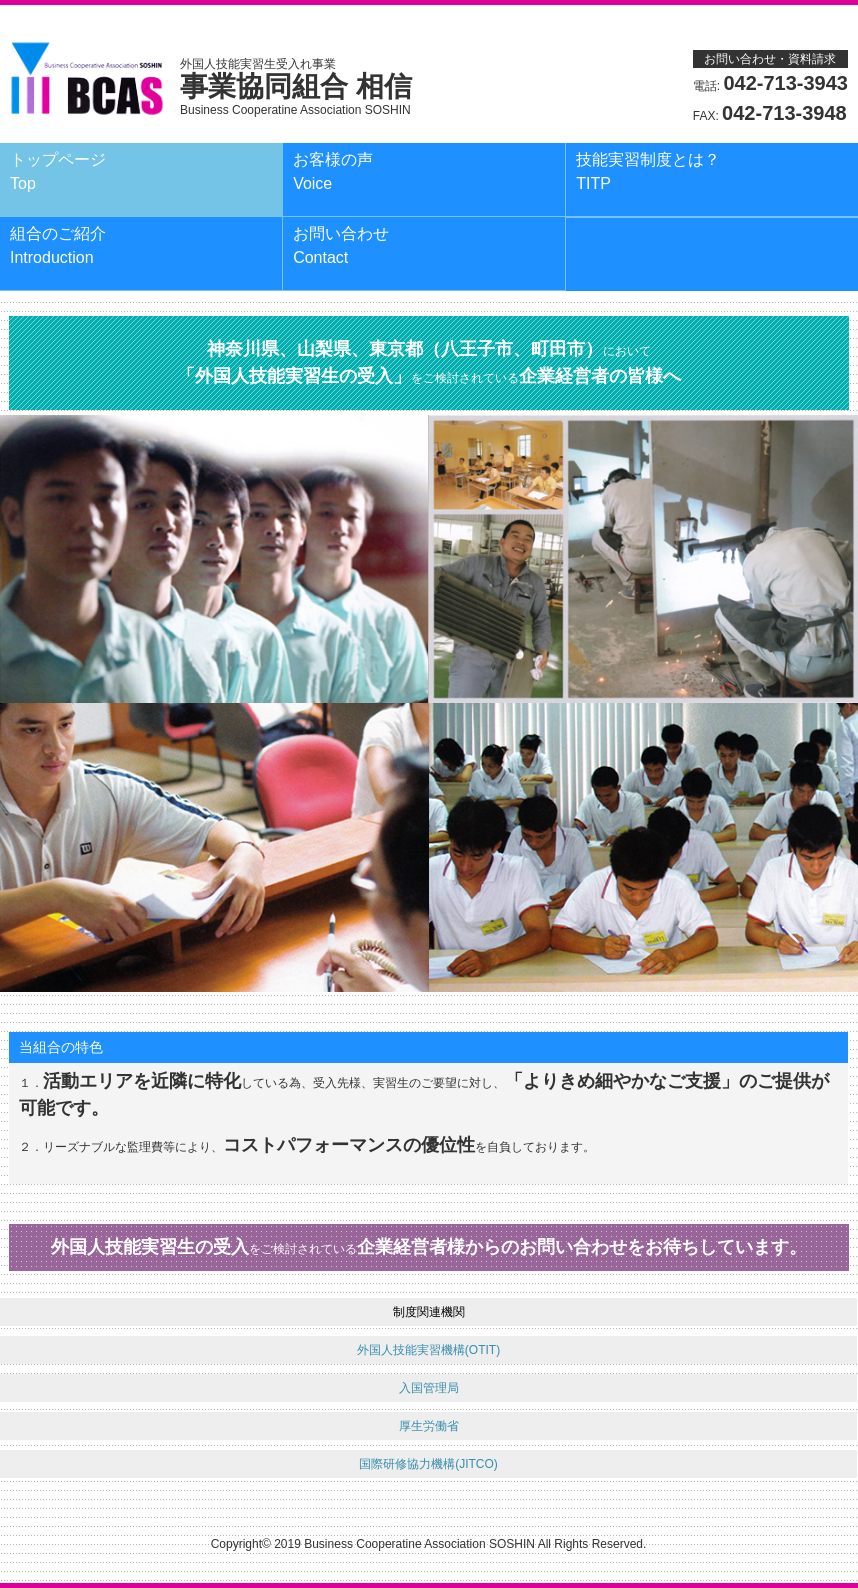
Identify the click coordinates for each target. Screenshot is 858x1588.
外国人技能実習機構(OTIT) (428, 1350)
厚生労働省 (429, 1426)
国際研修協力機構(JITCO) (428, 1464)
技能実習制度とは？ (648, 171)
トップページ (58, 171)
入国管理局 (429, 1388)
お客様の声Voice (333, 171)
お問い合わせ (341, 245)
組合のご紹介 (58, 245)
